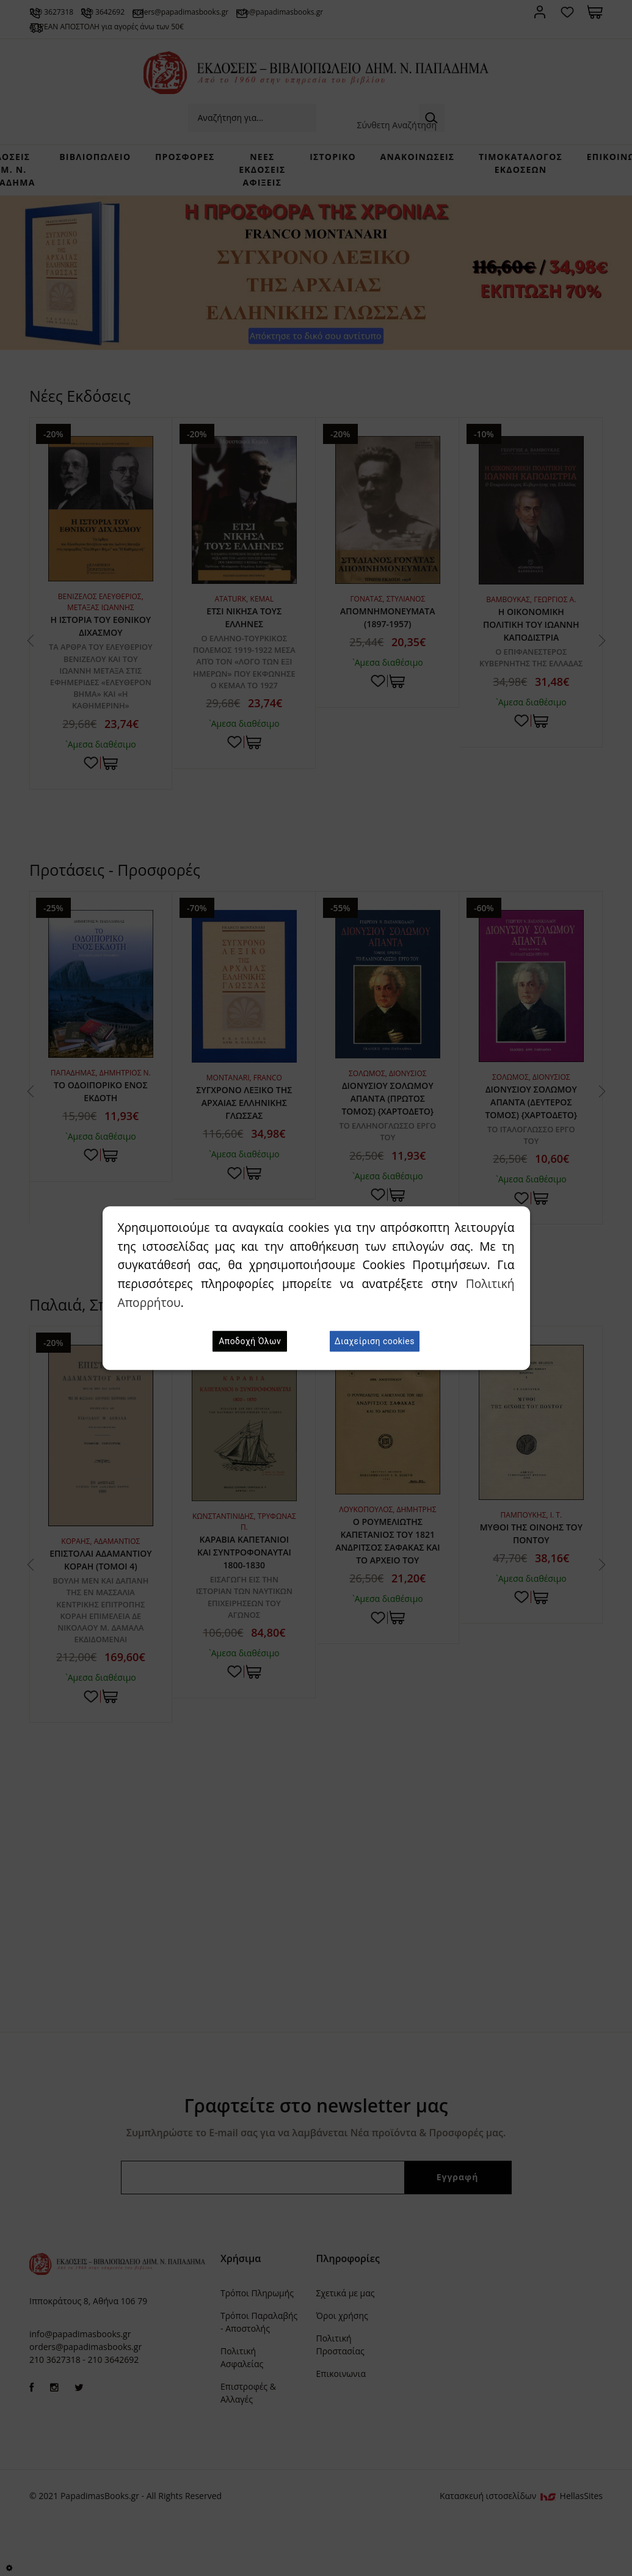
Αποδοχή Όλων (249, 1341)
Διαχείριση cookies (375, 1341)
